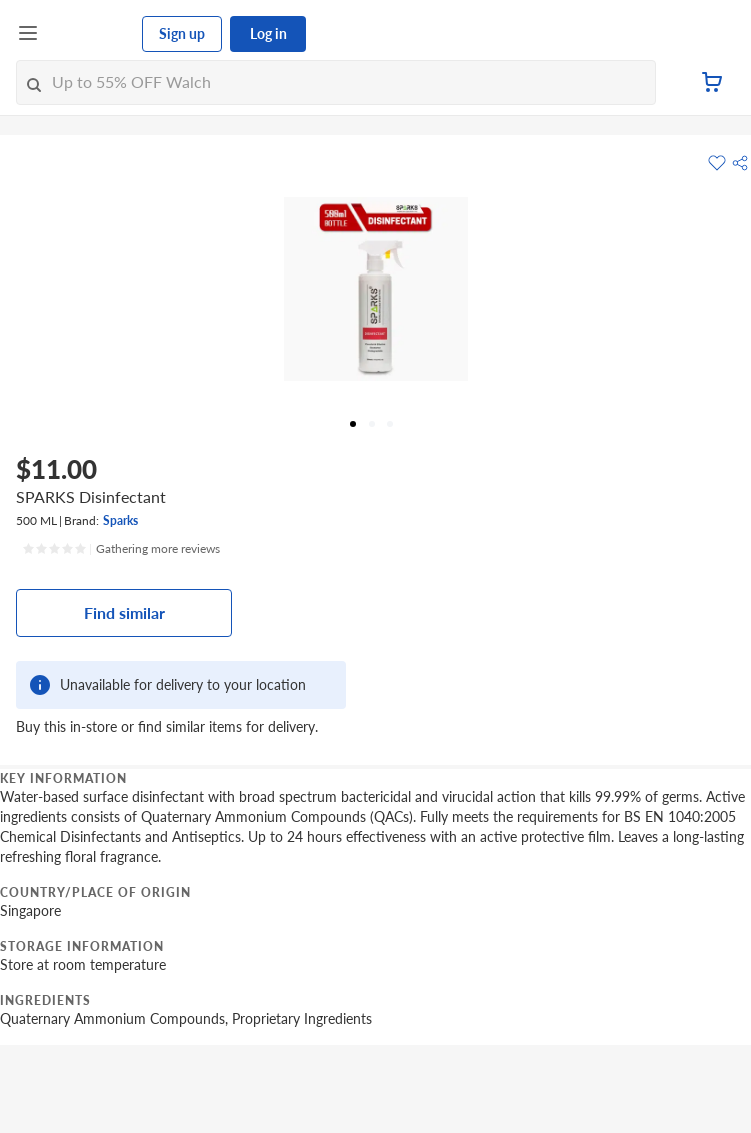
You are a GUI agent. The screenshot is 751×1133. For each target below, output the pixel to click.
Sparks (120, 520)
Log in (268, 33)
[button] (740, 163)
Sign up (182, 33)
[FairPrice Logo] (91, 34)
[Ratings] (121, 549)
